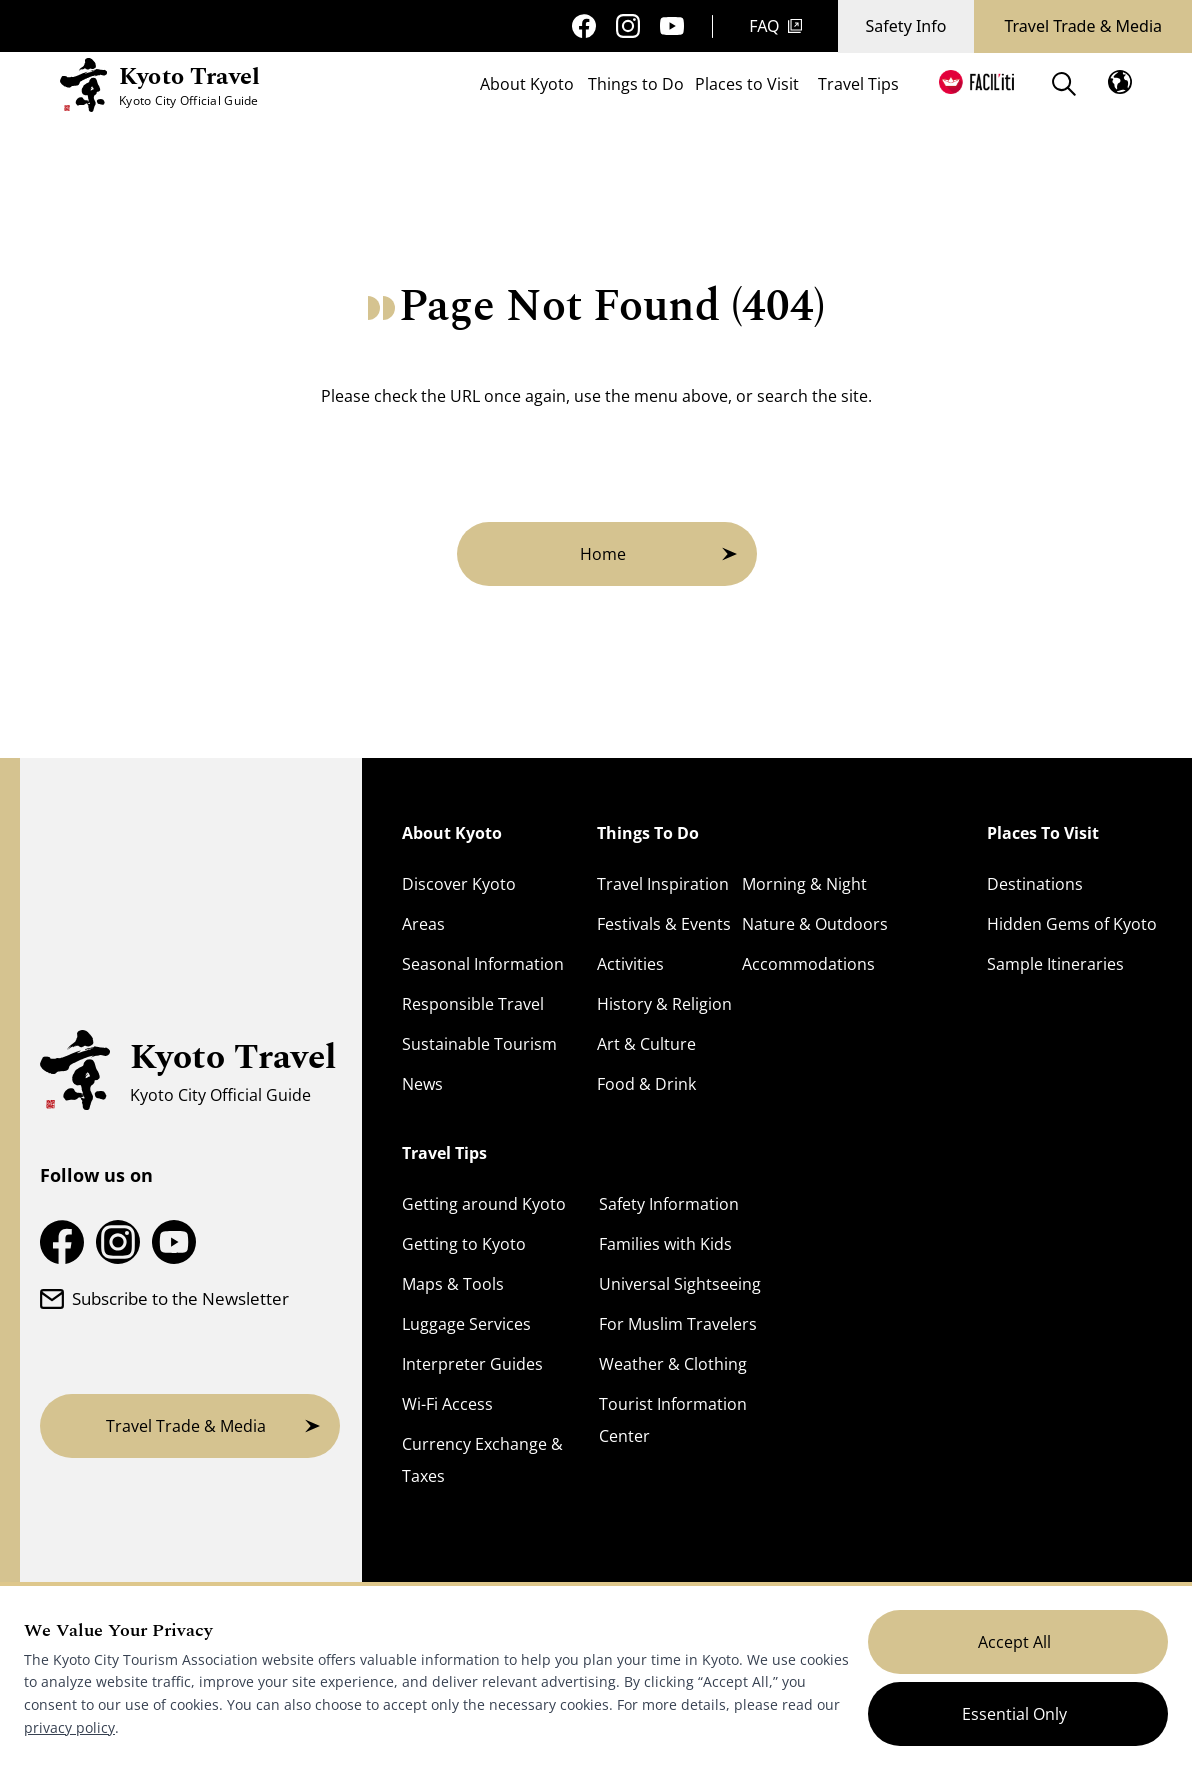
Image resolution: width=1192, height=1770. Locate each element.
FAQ (775, 26)
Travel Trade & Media (1083, 26)
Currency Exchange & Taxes (482, 1460)
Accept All (1014, 1642)
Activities (630, 964)
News (422, 1084)
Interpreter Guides (472, 1364)
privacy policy (69, 1727)
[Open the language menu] (1120, 82)
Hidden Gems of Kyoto (1072, 924)
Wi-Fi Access (447, 1404)
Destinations (1035, 884)
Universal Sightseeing (680, 1284)
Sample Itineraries (1055, 964)
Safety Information (669, 1204)
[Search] (1064, 84)
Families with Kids (665, 1244)
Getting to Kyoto (464, 1244)
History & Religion (664, 1004)
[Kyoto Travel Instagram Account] (628, 26)
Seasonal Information (483, 964)
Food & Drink (646, 1084)
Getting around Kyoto (484, 1204)
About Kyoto (527, 86)
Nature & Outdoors (815, 924)
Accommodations (808, 964)
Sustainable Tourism (479, 1044)
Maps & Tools (453, 1284)
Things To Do (648, 833)
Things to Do (636, 86)
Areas (423, 924)
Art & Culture (646, 1044)
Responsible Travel (473, 1004)
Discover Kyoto (459, 884)
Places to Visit (747, 86)
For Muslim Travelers (678, 1324)
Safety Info (906, 26)
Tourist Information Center (673, 1420)
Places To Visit (1043, 833)
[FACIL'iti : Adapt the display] (976, 82)
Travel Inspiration (663, 884)
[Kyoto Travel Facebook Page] (584, 26)
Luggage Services (466, 1324)
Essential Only (1014, 1714)
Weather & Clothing (673, 1364)
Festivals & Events (664, 924)
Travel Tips (858, 86)
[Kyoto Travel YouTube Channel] (672, 26)
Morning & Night (804, 884)
